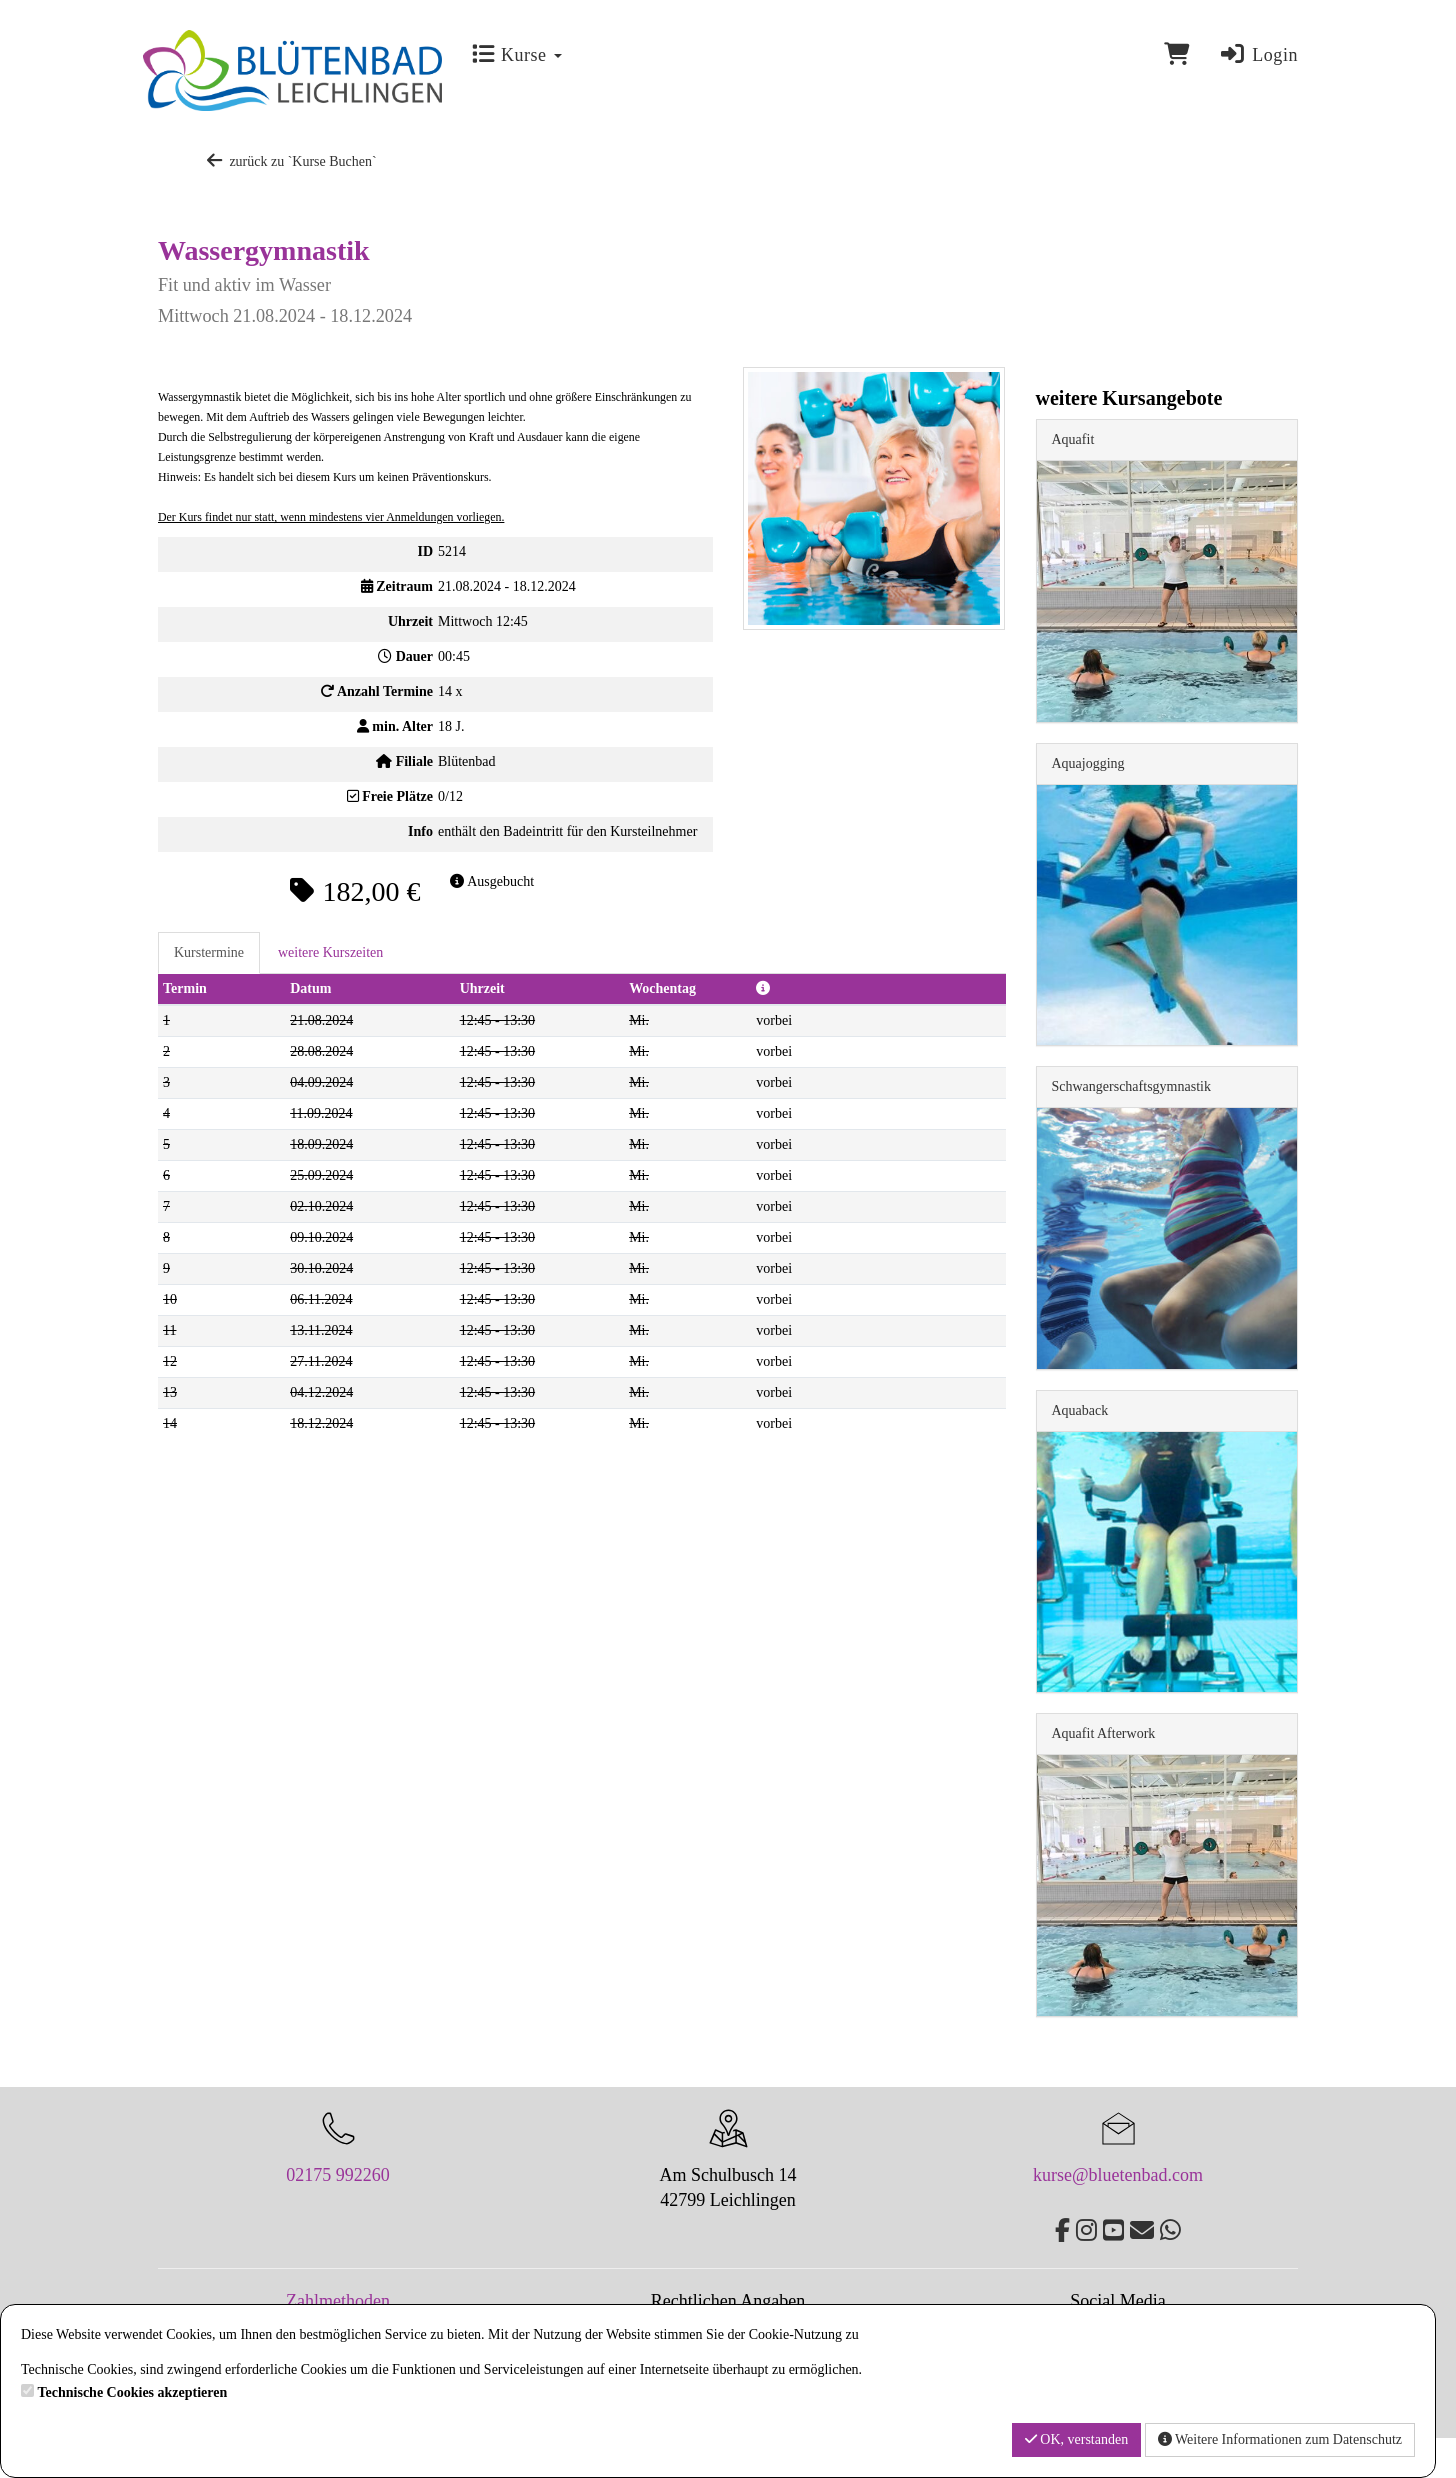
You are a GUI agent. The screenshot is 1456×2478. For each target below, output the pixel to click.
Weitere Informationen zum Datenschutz (1280, 2439)
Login (1258, 55)
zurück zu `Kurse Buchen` (290, 161)
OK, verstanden (1076, 2439)
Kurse (516, 55)
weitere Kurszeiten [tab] (330, 952)
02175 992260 (338, 2175)
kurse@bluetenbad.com (1118, 2175)
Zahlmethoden (338, 2301)
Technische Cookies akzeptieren (133, 2392)
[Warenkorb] (1177, 54)
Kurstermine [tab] (209, 952)
